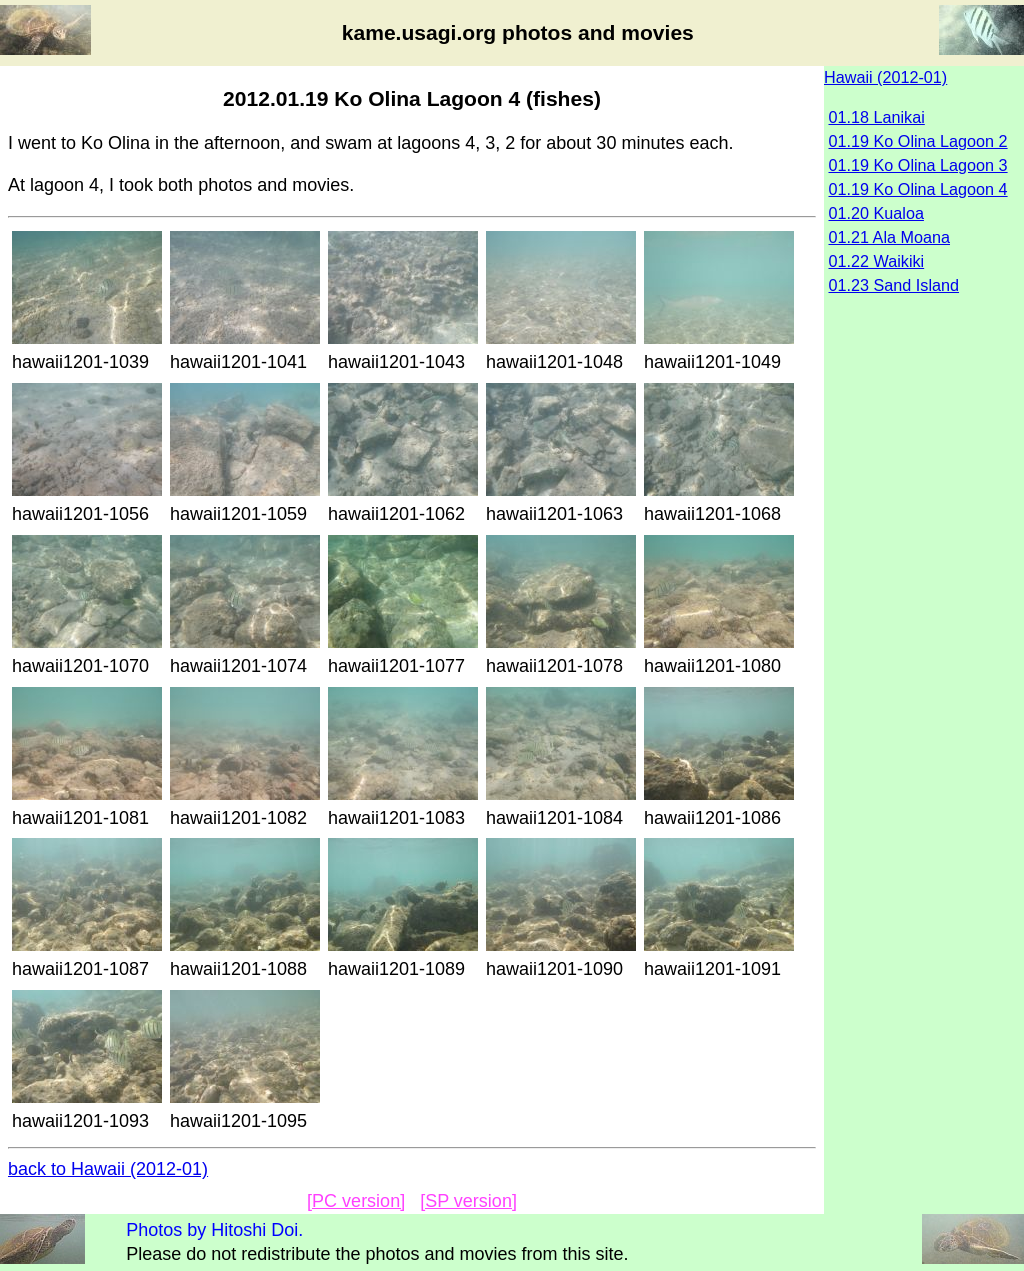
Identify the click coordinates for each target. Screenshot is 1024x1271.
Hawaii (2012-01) (885, 77)
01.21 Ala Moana (890, 237)
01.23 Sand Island (894, 285)
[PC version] (356, 1201)
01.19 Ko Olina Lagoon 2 (918, 141)
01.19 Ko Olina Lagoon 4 (918, 189)
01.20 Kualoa (876, 213)
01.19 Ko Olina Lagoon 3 (918, 165)
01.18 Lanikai (877, 117)
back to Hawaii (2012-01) (108, 1169)
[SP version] (468, 1201)
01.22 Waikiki (877, 261)
